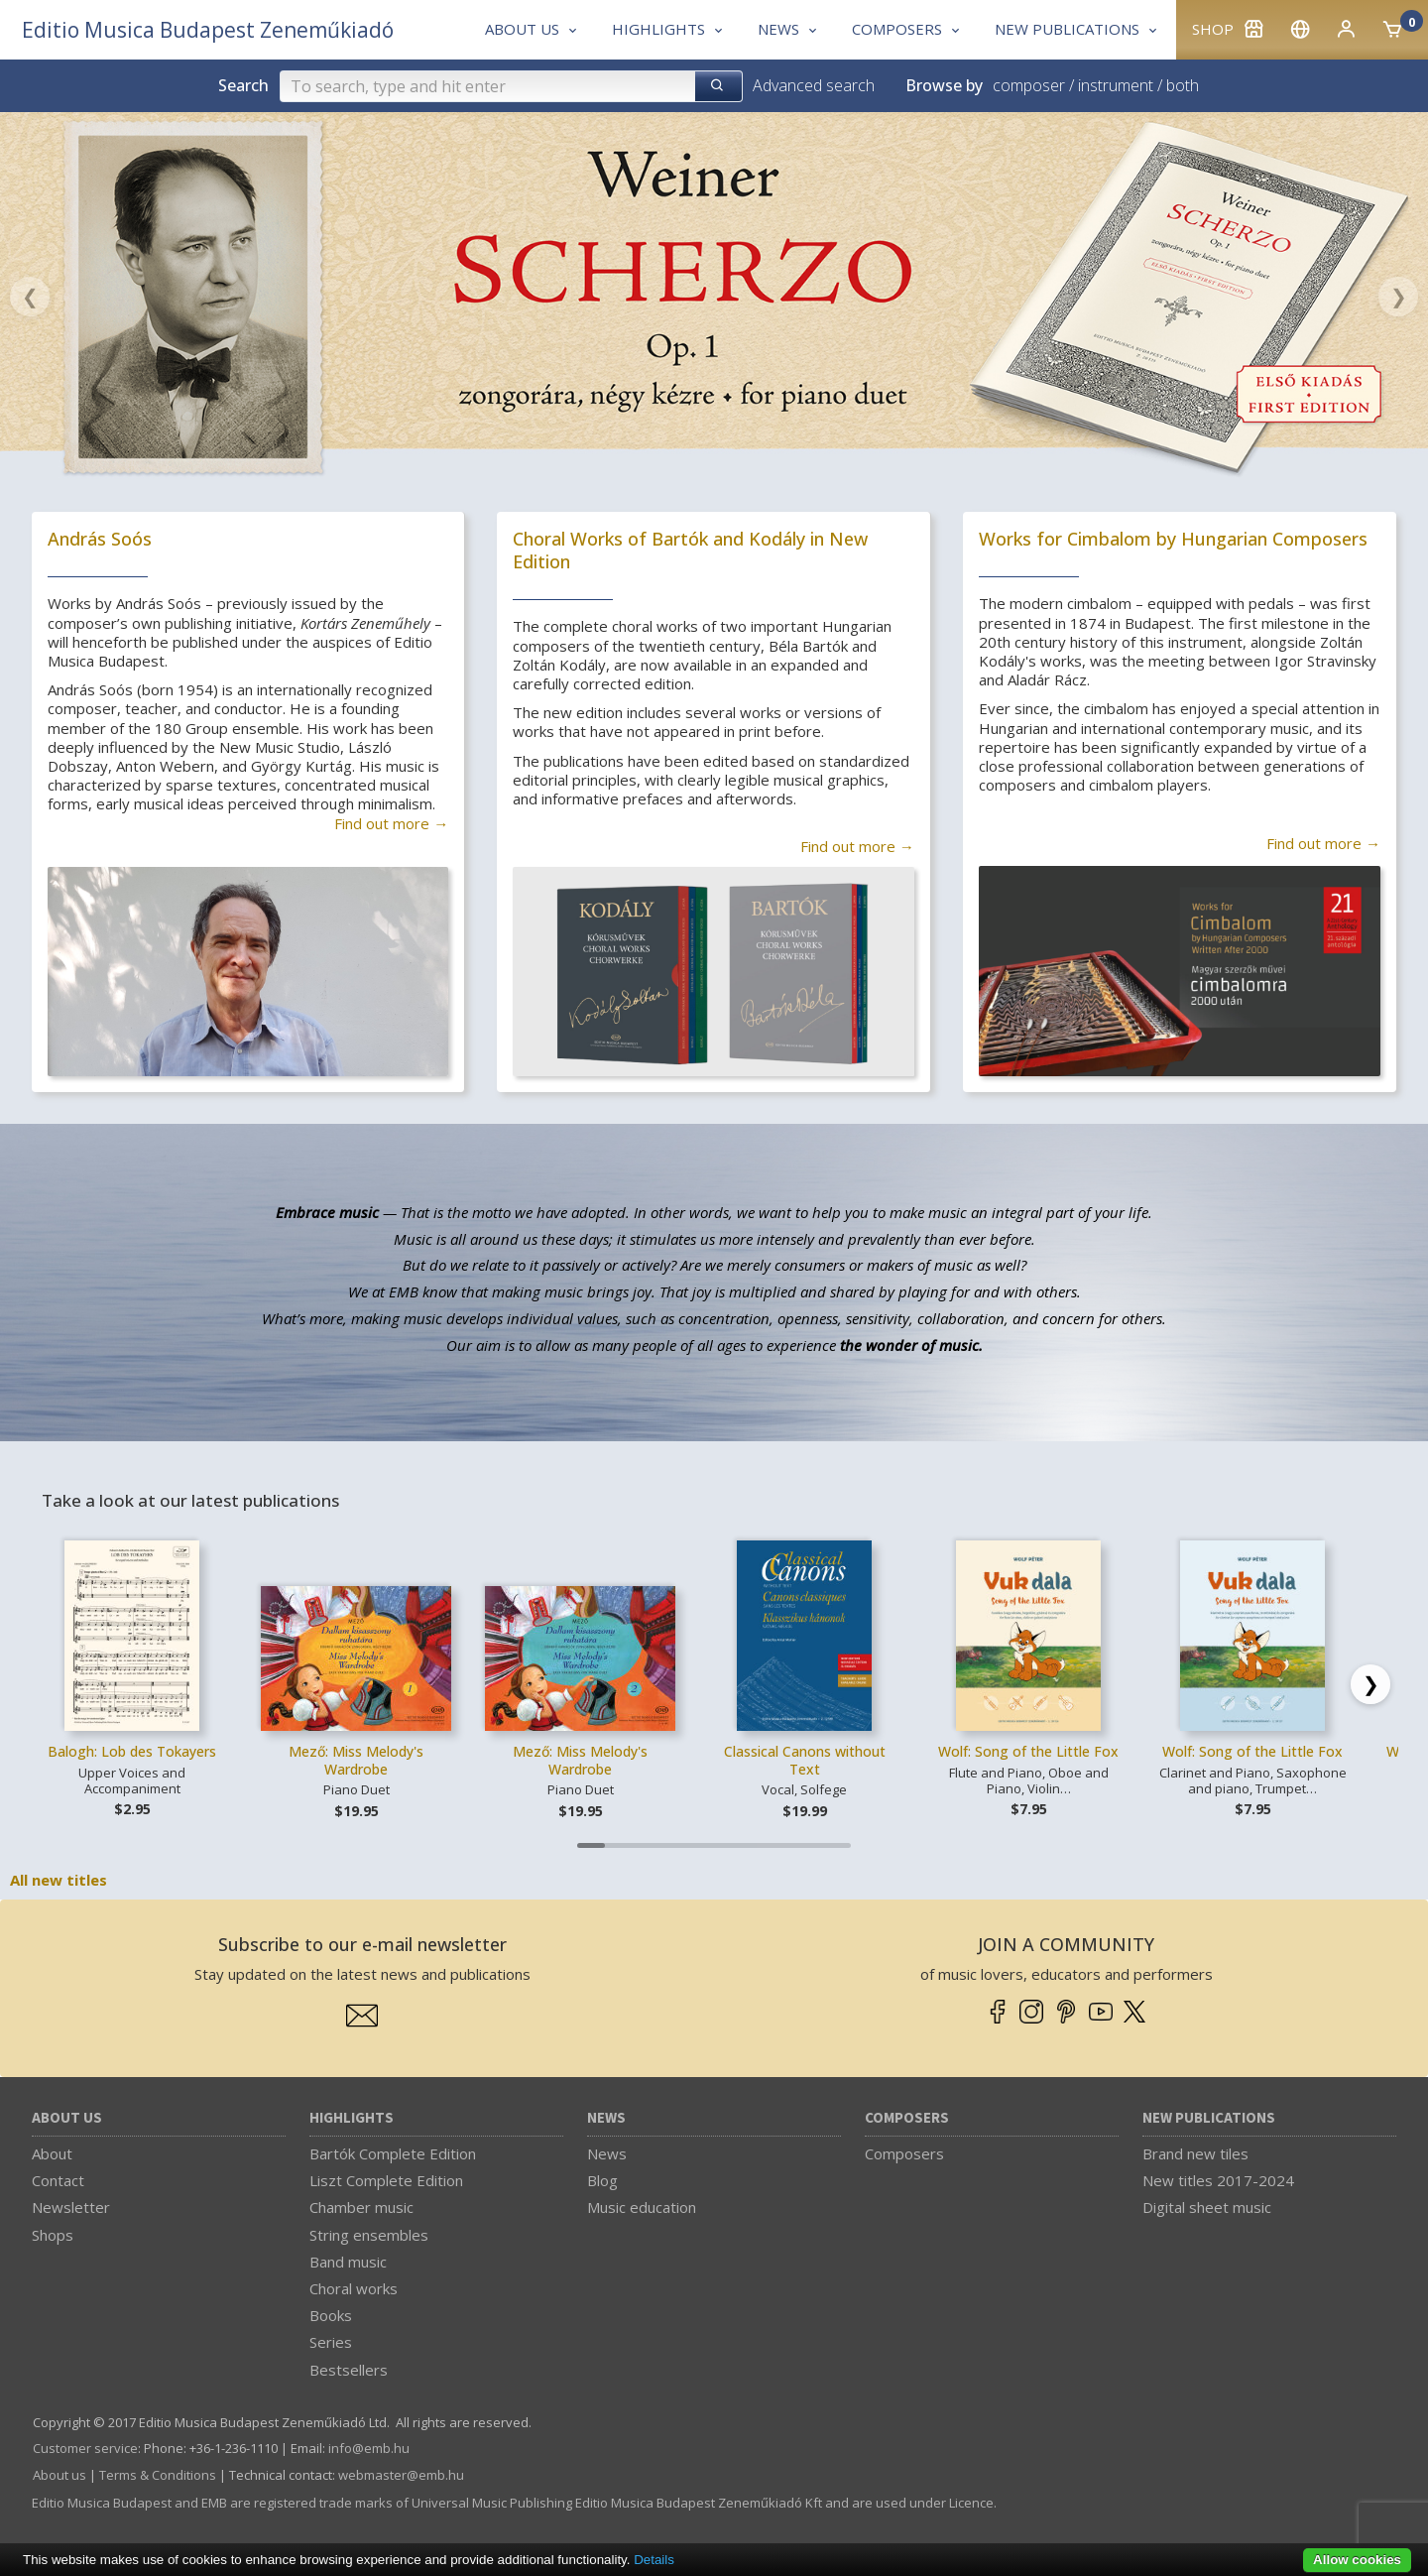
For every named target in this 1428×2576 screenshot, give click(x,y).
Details (654, 2559)
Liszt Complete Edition (386, 2180)
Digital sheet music (1206, 2207)
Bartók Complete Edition (392, 2153)
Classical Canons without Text (805, 1760)
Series (330, 2342)
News (606, 2118)
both (1182, 85)
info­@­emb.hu (369, 2448)
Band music (348, 2261)
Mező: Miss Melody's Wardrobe (356, 1760)
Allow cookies (1357, 2559)
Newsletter (71, 2207)
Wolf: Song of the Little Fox (1028, 1751)
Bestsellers (348, 2370)
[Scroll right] (1370, 1684)
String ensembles (368, 2235)
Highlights (351, 2118)
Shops (52, 2235)
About (52, 2153)
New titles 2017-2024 (1218, 2180)
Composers (907, 2118)
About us (67, 2118)
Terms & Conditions (157, 2475)
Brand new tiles (1195, 2153)
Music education (641, 2207)
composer (1029, 85)
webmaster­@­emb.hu (401, 2475)
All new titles (58, 1880)
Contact (58, 2180)
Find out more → (391, 823)
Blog (602, 2180)
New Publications (1208, 2118)
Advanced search (814, 85)
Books (330, 2315)
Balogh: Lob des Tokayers (132, 1751)
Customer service (85, 2448)
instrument (1115, 85)
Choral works (353, 2288)
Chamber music (361, 2207)
